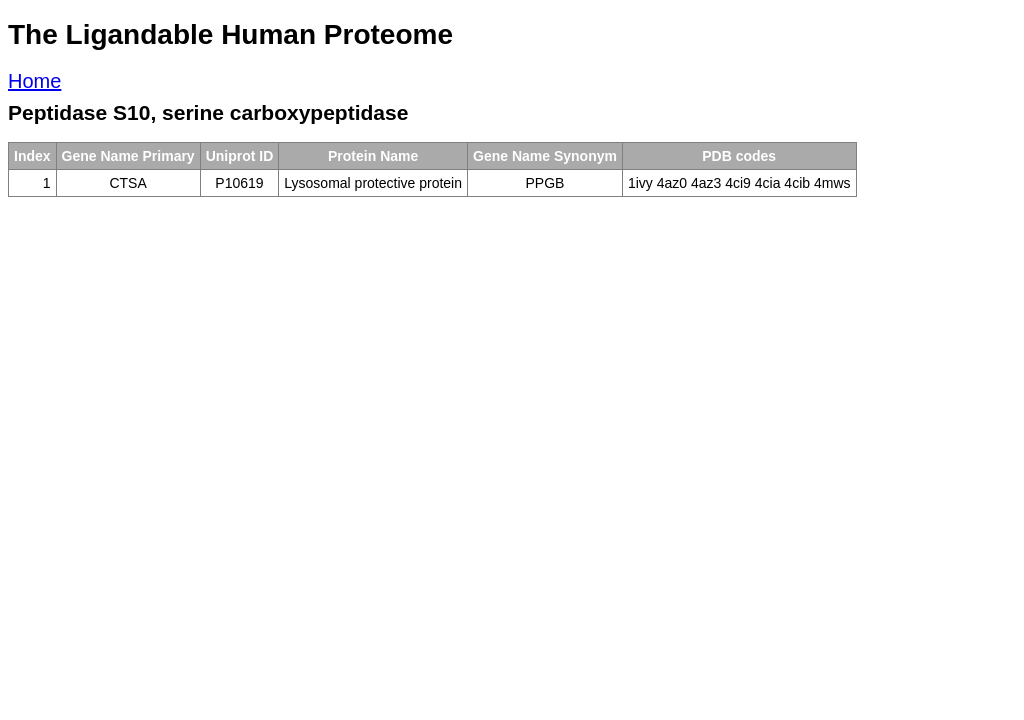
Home (34, 81)
